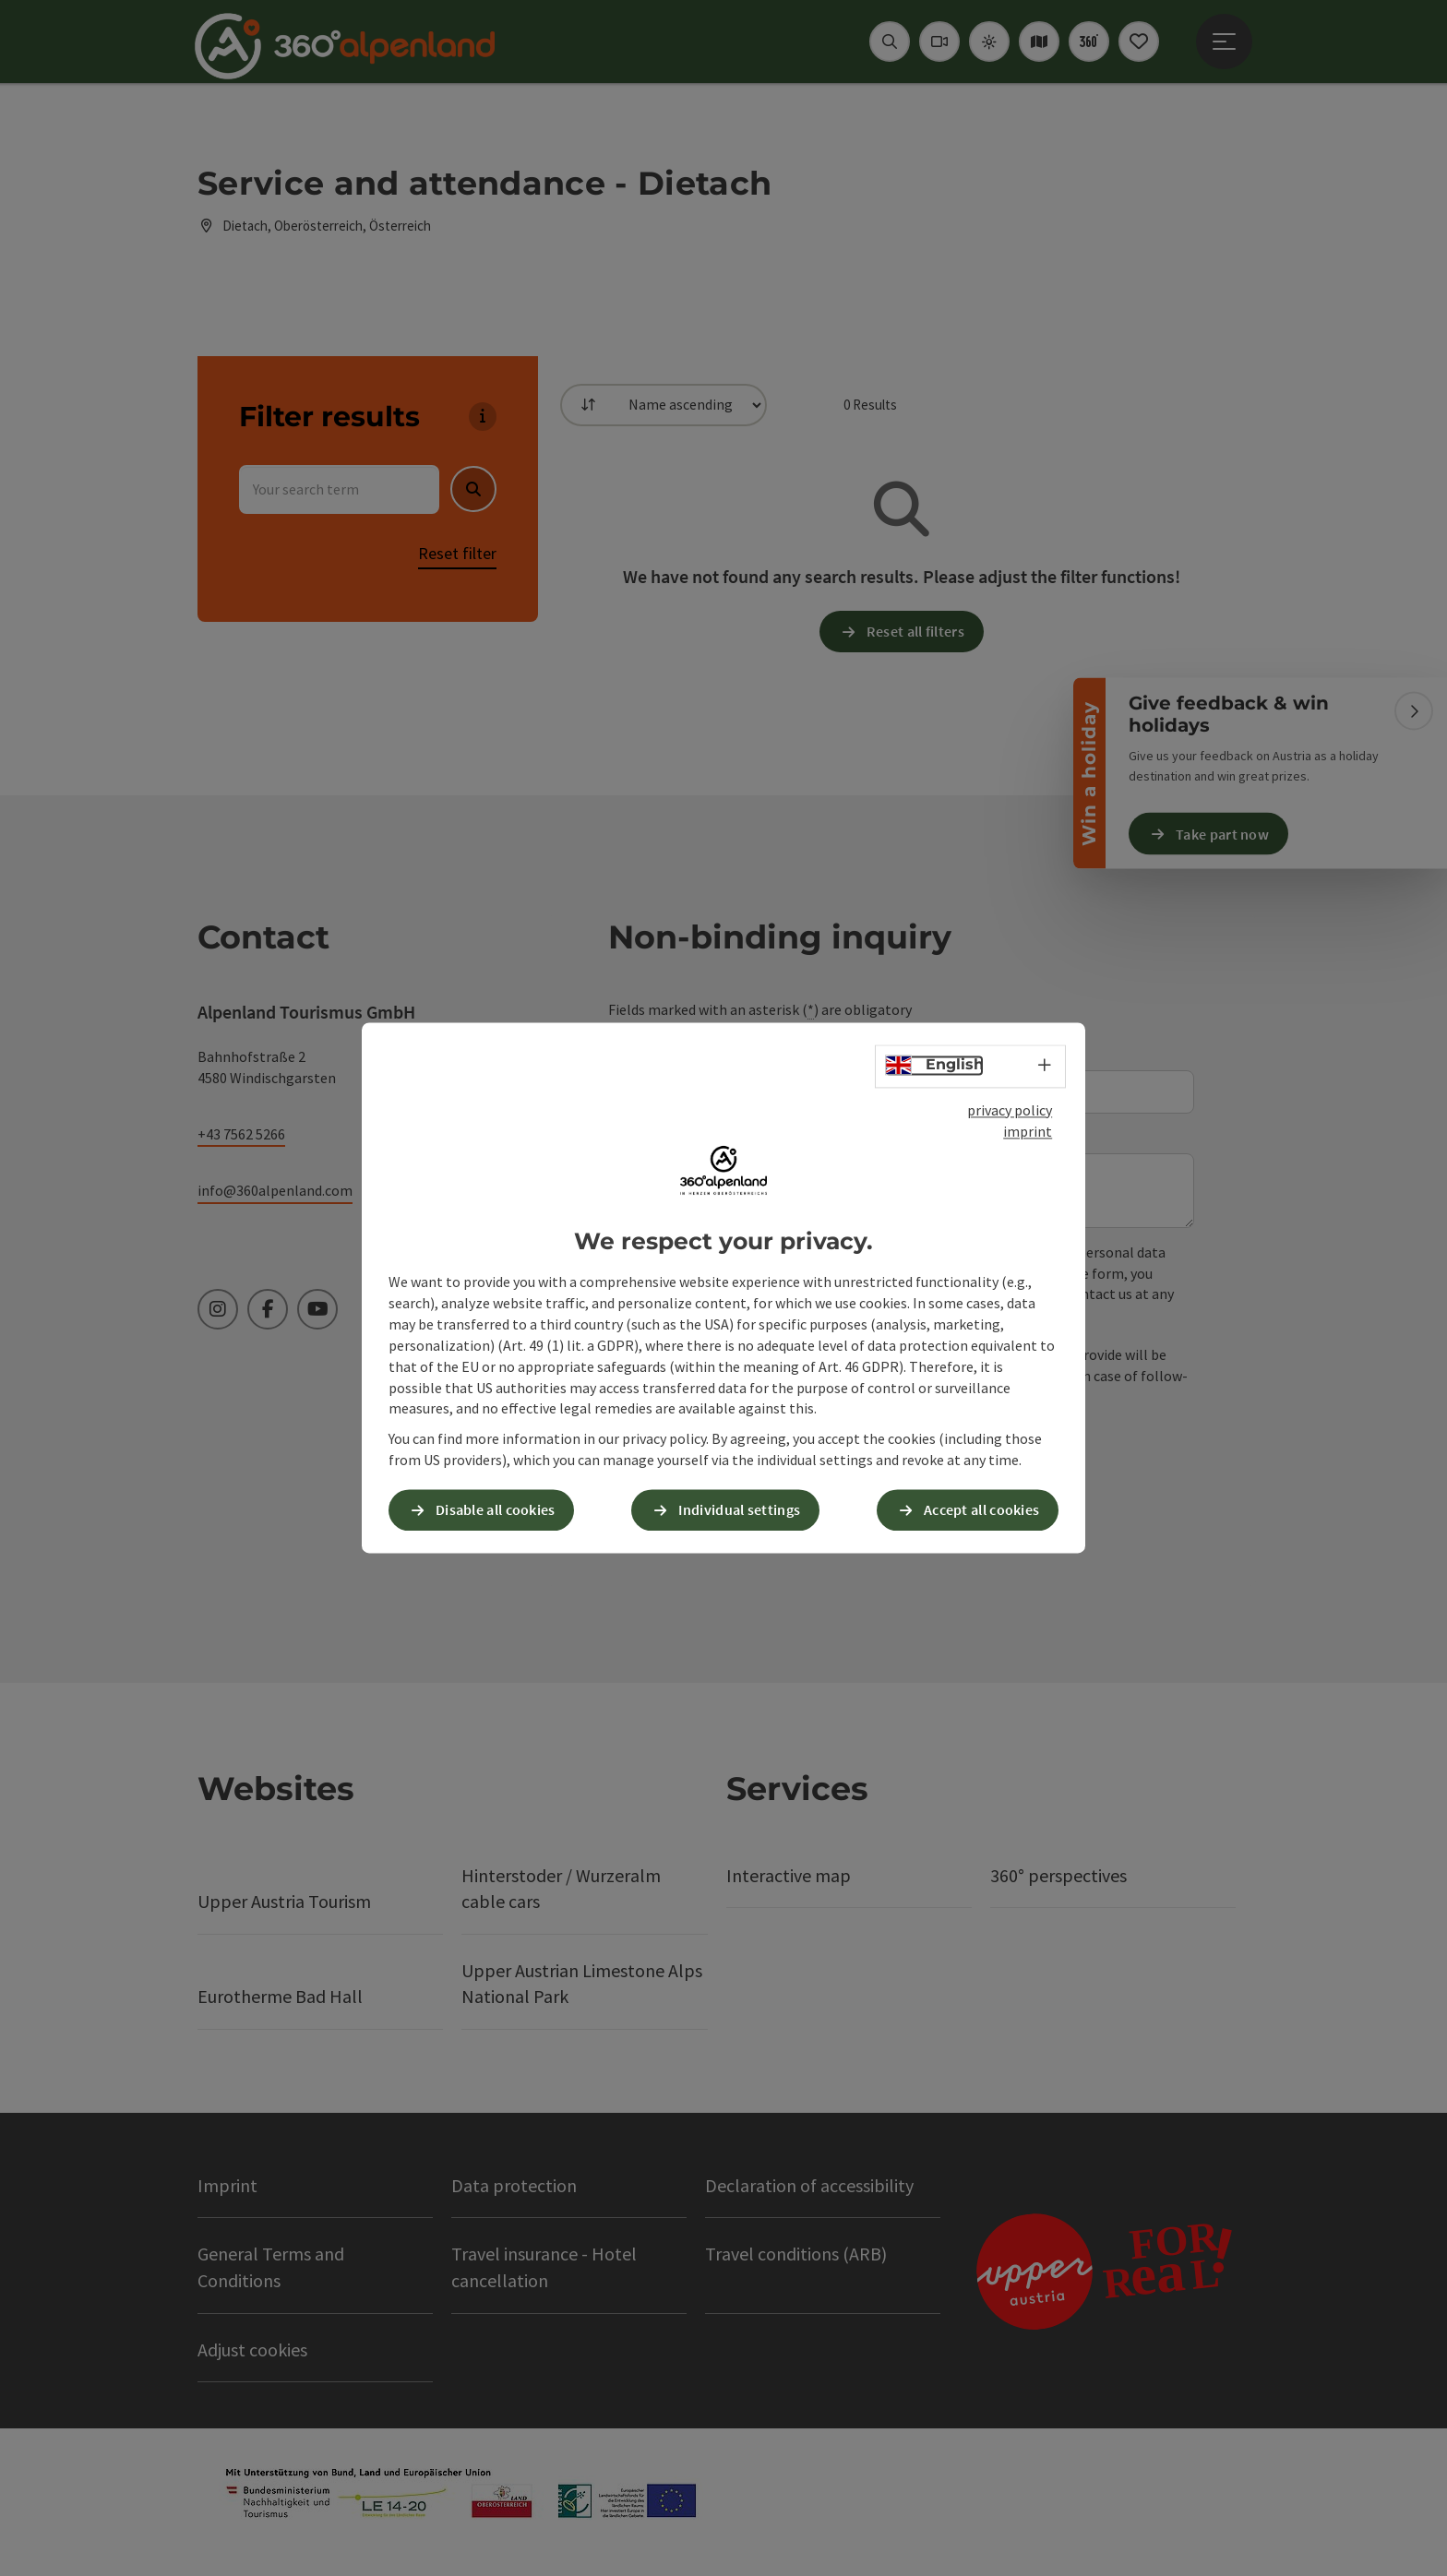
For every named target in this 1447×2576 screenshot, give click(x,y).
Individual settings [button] (739, 1510)
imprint (1027, 1131)
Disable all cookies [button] (496, 1510)
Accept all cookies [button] (981, 1510)
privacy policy (1009, 1110)
